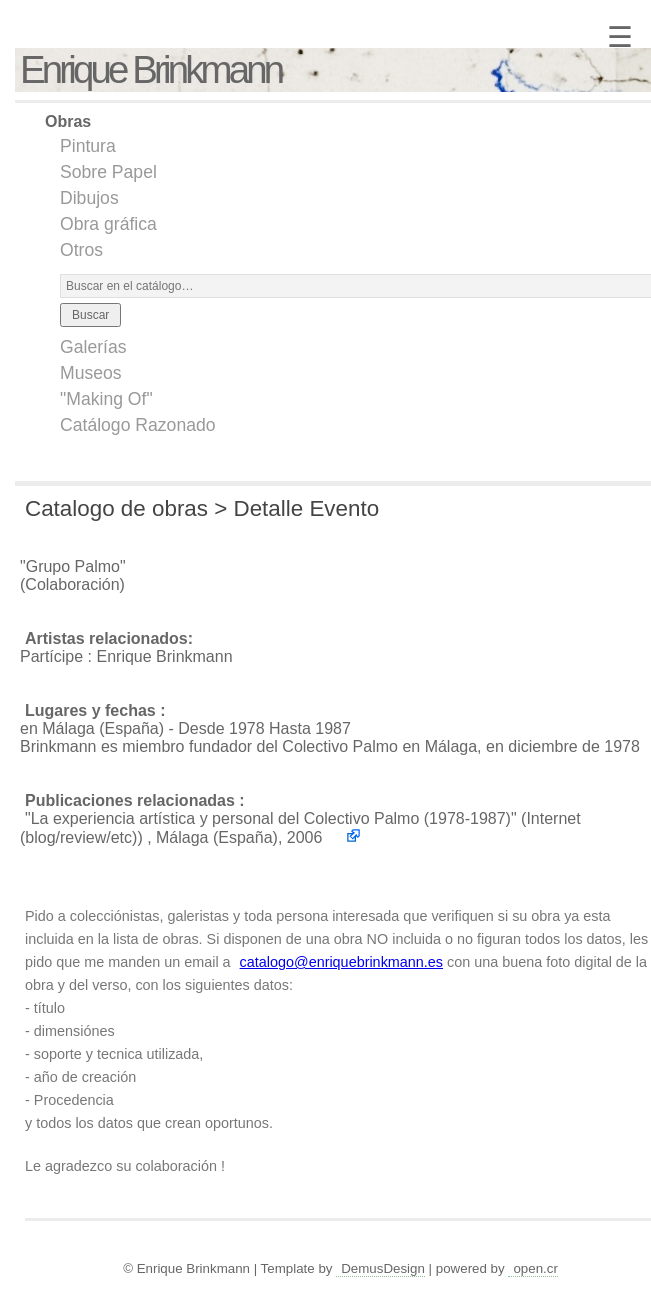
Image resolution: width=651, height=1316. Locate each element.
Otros (81, 250)
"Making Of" (106, 399)
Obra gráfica (108, 224)
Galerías (93, 347)
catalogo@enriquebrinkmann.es (341, 962)
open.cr (535, 1268)
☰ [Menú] (620, 37)
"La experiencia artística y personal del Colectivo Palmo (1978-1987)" (271, 818)
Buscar (90, 315)
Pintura (88, 146)
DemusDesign (383, 1268)
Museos (91, 373)
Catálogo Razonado (138, 425)
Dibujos (89, 198)
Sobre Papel (108, 172)
